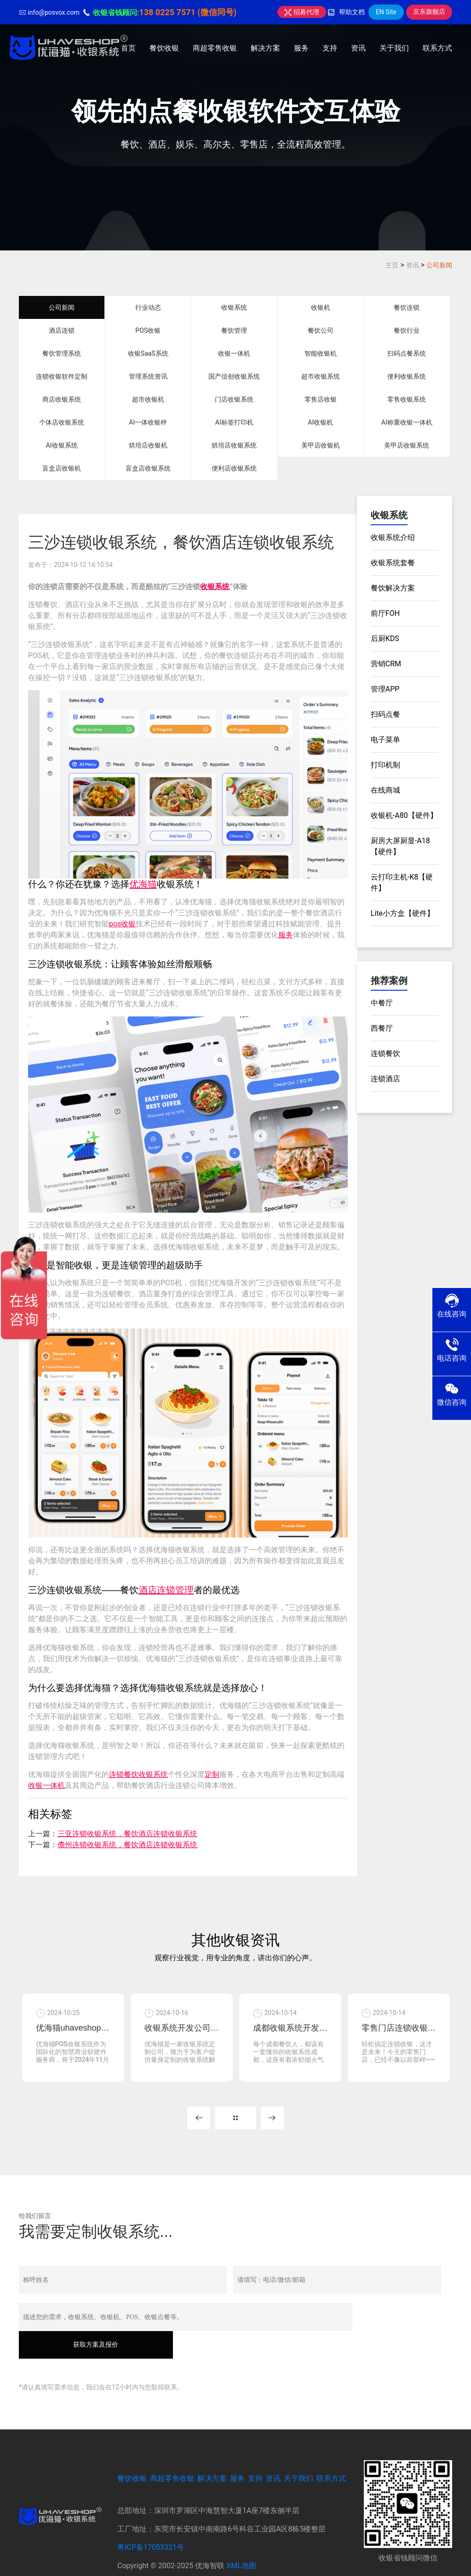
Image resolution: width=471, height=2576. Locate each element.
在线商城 (385, 790)
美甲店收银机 (320, 445)
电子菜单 (385, 739)
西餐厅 (382, 1028)
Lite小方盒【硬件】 (402, 913)
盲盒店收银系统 (148, 468)
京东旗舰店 (429, 11)
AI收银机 (320, 422)
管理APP (385, 689)
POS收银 (148, 330)
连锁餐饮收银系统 (138, 1774)
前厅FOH (385, 613)
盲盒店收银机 (61, 468)
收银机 (320, 307)
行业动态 (148, 307)
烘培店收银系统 (234, 445)
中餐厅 (382, 1003)
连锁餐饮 (385, 1053)
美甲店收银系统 (406, 445)
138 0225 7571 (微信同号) (187, 12)
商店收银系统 (61, 399)
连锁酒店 (385, 1078)
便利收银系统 (406, 376)
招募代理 (301, 12)
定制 (212, 1774)
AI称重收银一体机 (406, 422)
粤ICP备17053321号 (150, 2521)
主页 (391, 265)
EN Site (386, 12)
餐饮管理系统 (61, 353)
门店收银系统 (234, 399)
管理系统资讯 (148, 376)
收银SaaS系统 (148, 353)
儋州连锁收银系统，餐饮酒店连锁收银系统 (127, 1844)
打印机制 (385, 764)
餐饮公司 (320, 330)
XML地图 (241, 2540)
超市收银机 (148, 399)
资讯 (358, 48)
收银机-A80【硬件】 (404, 815)
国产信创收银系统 (234, 376)
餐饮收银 (164, 48)
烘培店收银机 (148, 445)
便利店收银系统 (234, 468)
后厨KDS (385, 638)
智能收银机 (320, 353)
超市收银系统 (320, 376)
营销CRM (386, 663)
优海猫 (143, 884)
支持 (329, 48)
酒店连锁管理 (166, 1590)
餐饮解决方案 (393, 588)
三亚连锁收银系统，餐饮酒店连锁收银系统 (127, 1833)
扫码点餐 (385, 714)
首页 (128, 48)
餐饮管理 (234, 330)
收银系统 (234, 307)
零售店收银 (320, 399)
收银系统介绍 (393, 537)
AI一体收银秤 (148, 422)
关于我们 (394, 48)
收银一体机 (234, 353)
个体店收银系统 (61, 422)
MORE (235, 2119)
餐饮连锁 (406, 307)
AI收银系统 (62, 445)
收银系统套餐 (393, 562)
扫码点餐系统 (406, 353)
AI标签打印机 (234, 422)
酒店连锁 (62, 330)
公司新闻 (439, 265)
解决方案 (265, 48)
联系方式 (437, 48)
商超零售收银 (215, 48)
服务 (301, 48)
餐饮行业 (406, 330)
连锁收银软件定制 (61, 376)
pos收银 (122, 923)
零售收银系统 (406, 399)
